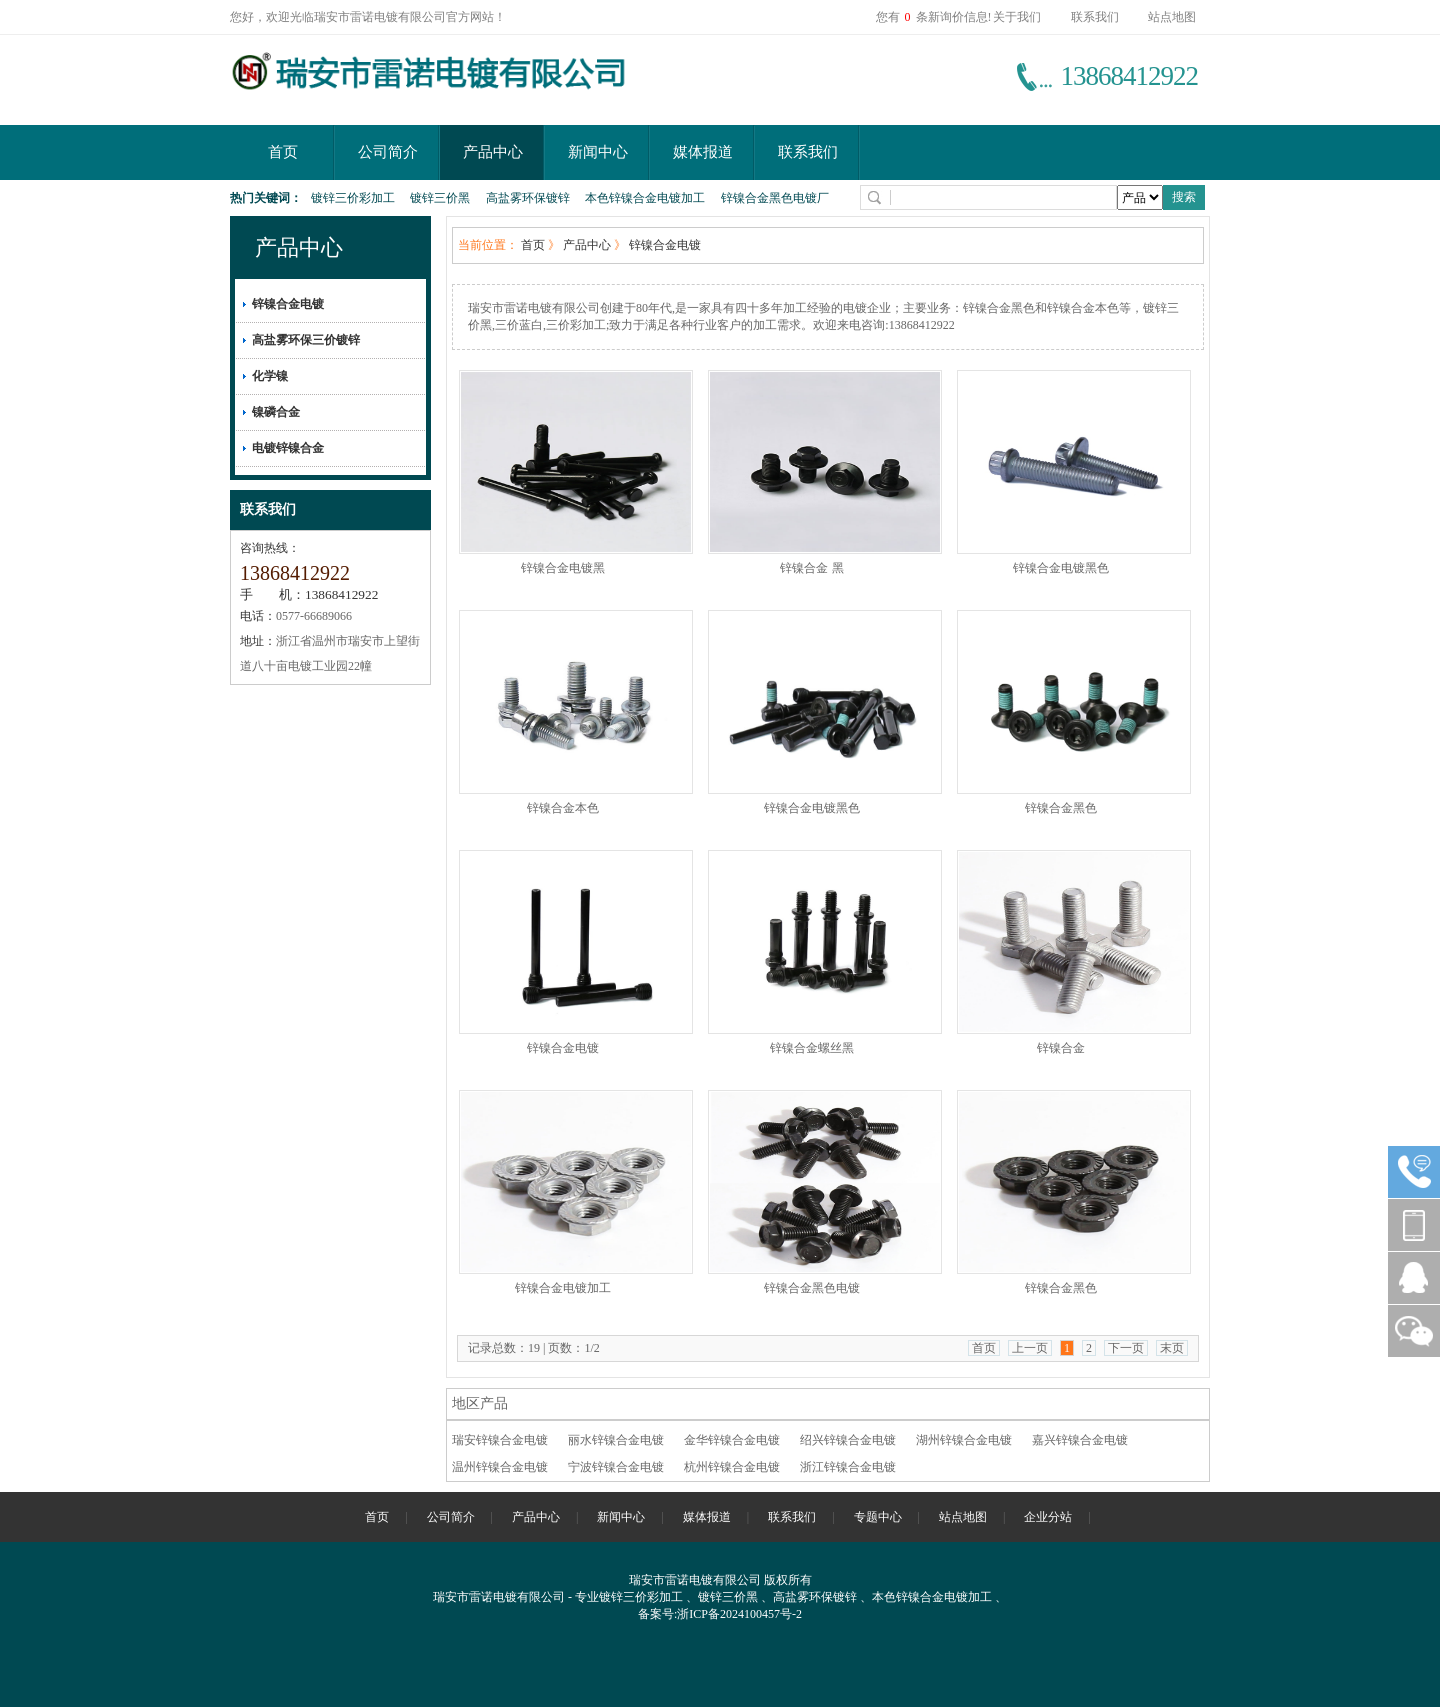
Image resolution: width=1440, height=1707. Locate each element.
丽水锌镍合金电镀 (616, 1440)
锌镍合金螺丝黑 (812, 1048)
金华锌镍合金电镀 (732, 1440)
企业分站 (1048, 1517)
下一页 (1126, 1348)
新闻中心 (598, 152)
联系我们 (1095, 17)
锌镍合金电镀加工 (563, 1288)
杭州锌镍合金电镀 (732, 1467)
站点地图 (1172, 17)
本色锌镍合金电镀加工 (645, 198)
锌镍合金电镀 (288, 304)
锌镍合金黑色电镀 (812, 1288)
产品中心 (493, 152)
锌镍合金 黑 (811, 568)
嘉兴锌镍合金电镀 (1080, 1440)
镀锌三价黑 (440, 198)
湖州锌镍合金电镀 (964, 1440)
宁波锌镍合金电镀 (616, 1467)
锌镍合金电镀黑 (563, 568)
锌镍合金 (1061, 1048)
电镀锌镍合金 (288, 448)
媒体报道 (703, 152)
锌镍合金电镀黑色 (1061, 568)
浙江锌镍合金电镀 (848, 1467)
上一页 (1030, 1348)
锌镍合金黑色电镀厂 (775, 198)
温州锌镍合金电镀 (500, 1467)
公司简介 (388, 152)
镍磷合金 (276, 412)
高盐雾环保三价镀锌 (306, 340)
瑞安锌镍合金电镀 (500, 1440)
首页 (283, 152)
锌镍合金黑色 (1061, 808)
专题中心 (878, 1517)
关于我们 (1017, 17)
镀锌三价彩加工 (353, 198)
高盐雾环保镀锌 (528, 198)
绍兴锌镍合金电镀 (848, 1440)
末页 (1172, 1348)
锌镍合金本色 (563, 808)
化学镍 (270, 376)
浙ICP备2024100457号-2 (739, 1614)
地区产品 (480, 1403)
